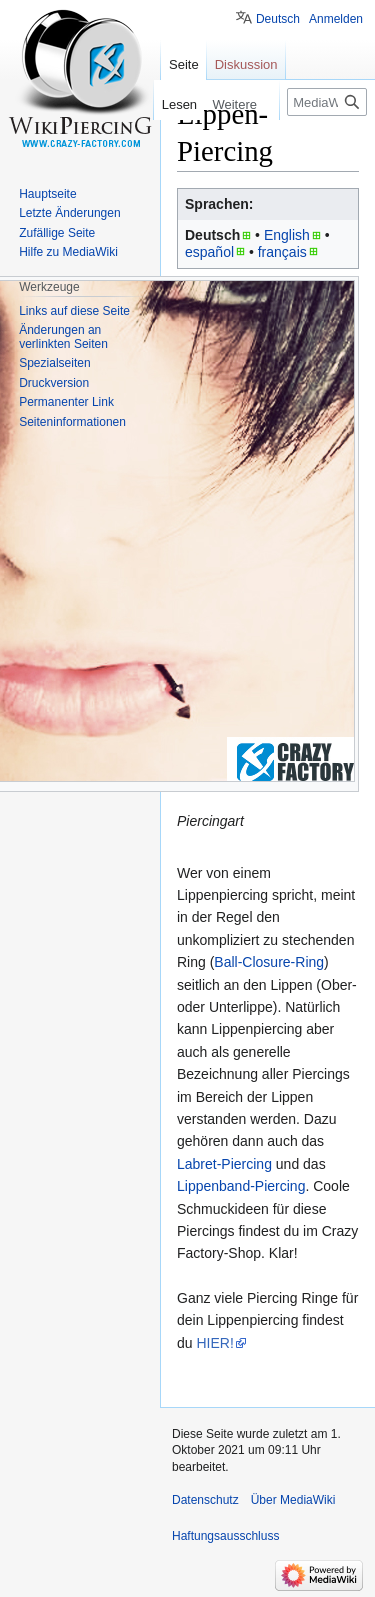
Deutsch (278, 19)
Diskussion (246, 64)
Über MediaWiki (293, 1500)
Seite (184, 64)
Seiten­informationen (72, 422)
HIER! (214, 1343)
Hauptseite (47, 194)
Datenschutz (205, 1500)
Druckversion (54, 383)
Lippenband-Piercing (241, 1186)
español (209, 252)
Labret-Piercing (224, 1164)
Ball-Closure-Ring (269, 962)
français (282, 252)
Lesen (175, 104)
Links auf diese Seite (74, 311)
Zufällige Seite (57, 233)
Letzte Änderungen (69, 213)
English (287, 235)
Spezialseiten (54, 363)
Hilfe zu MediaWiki (68, 252)
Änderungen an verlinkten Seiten (63, 337)
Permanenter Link (66, 402)
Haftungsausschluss (225, 1536)
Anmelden (336, 19)
